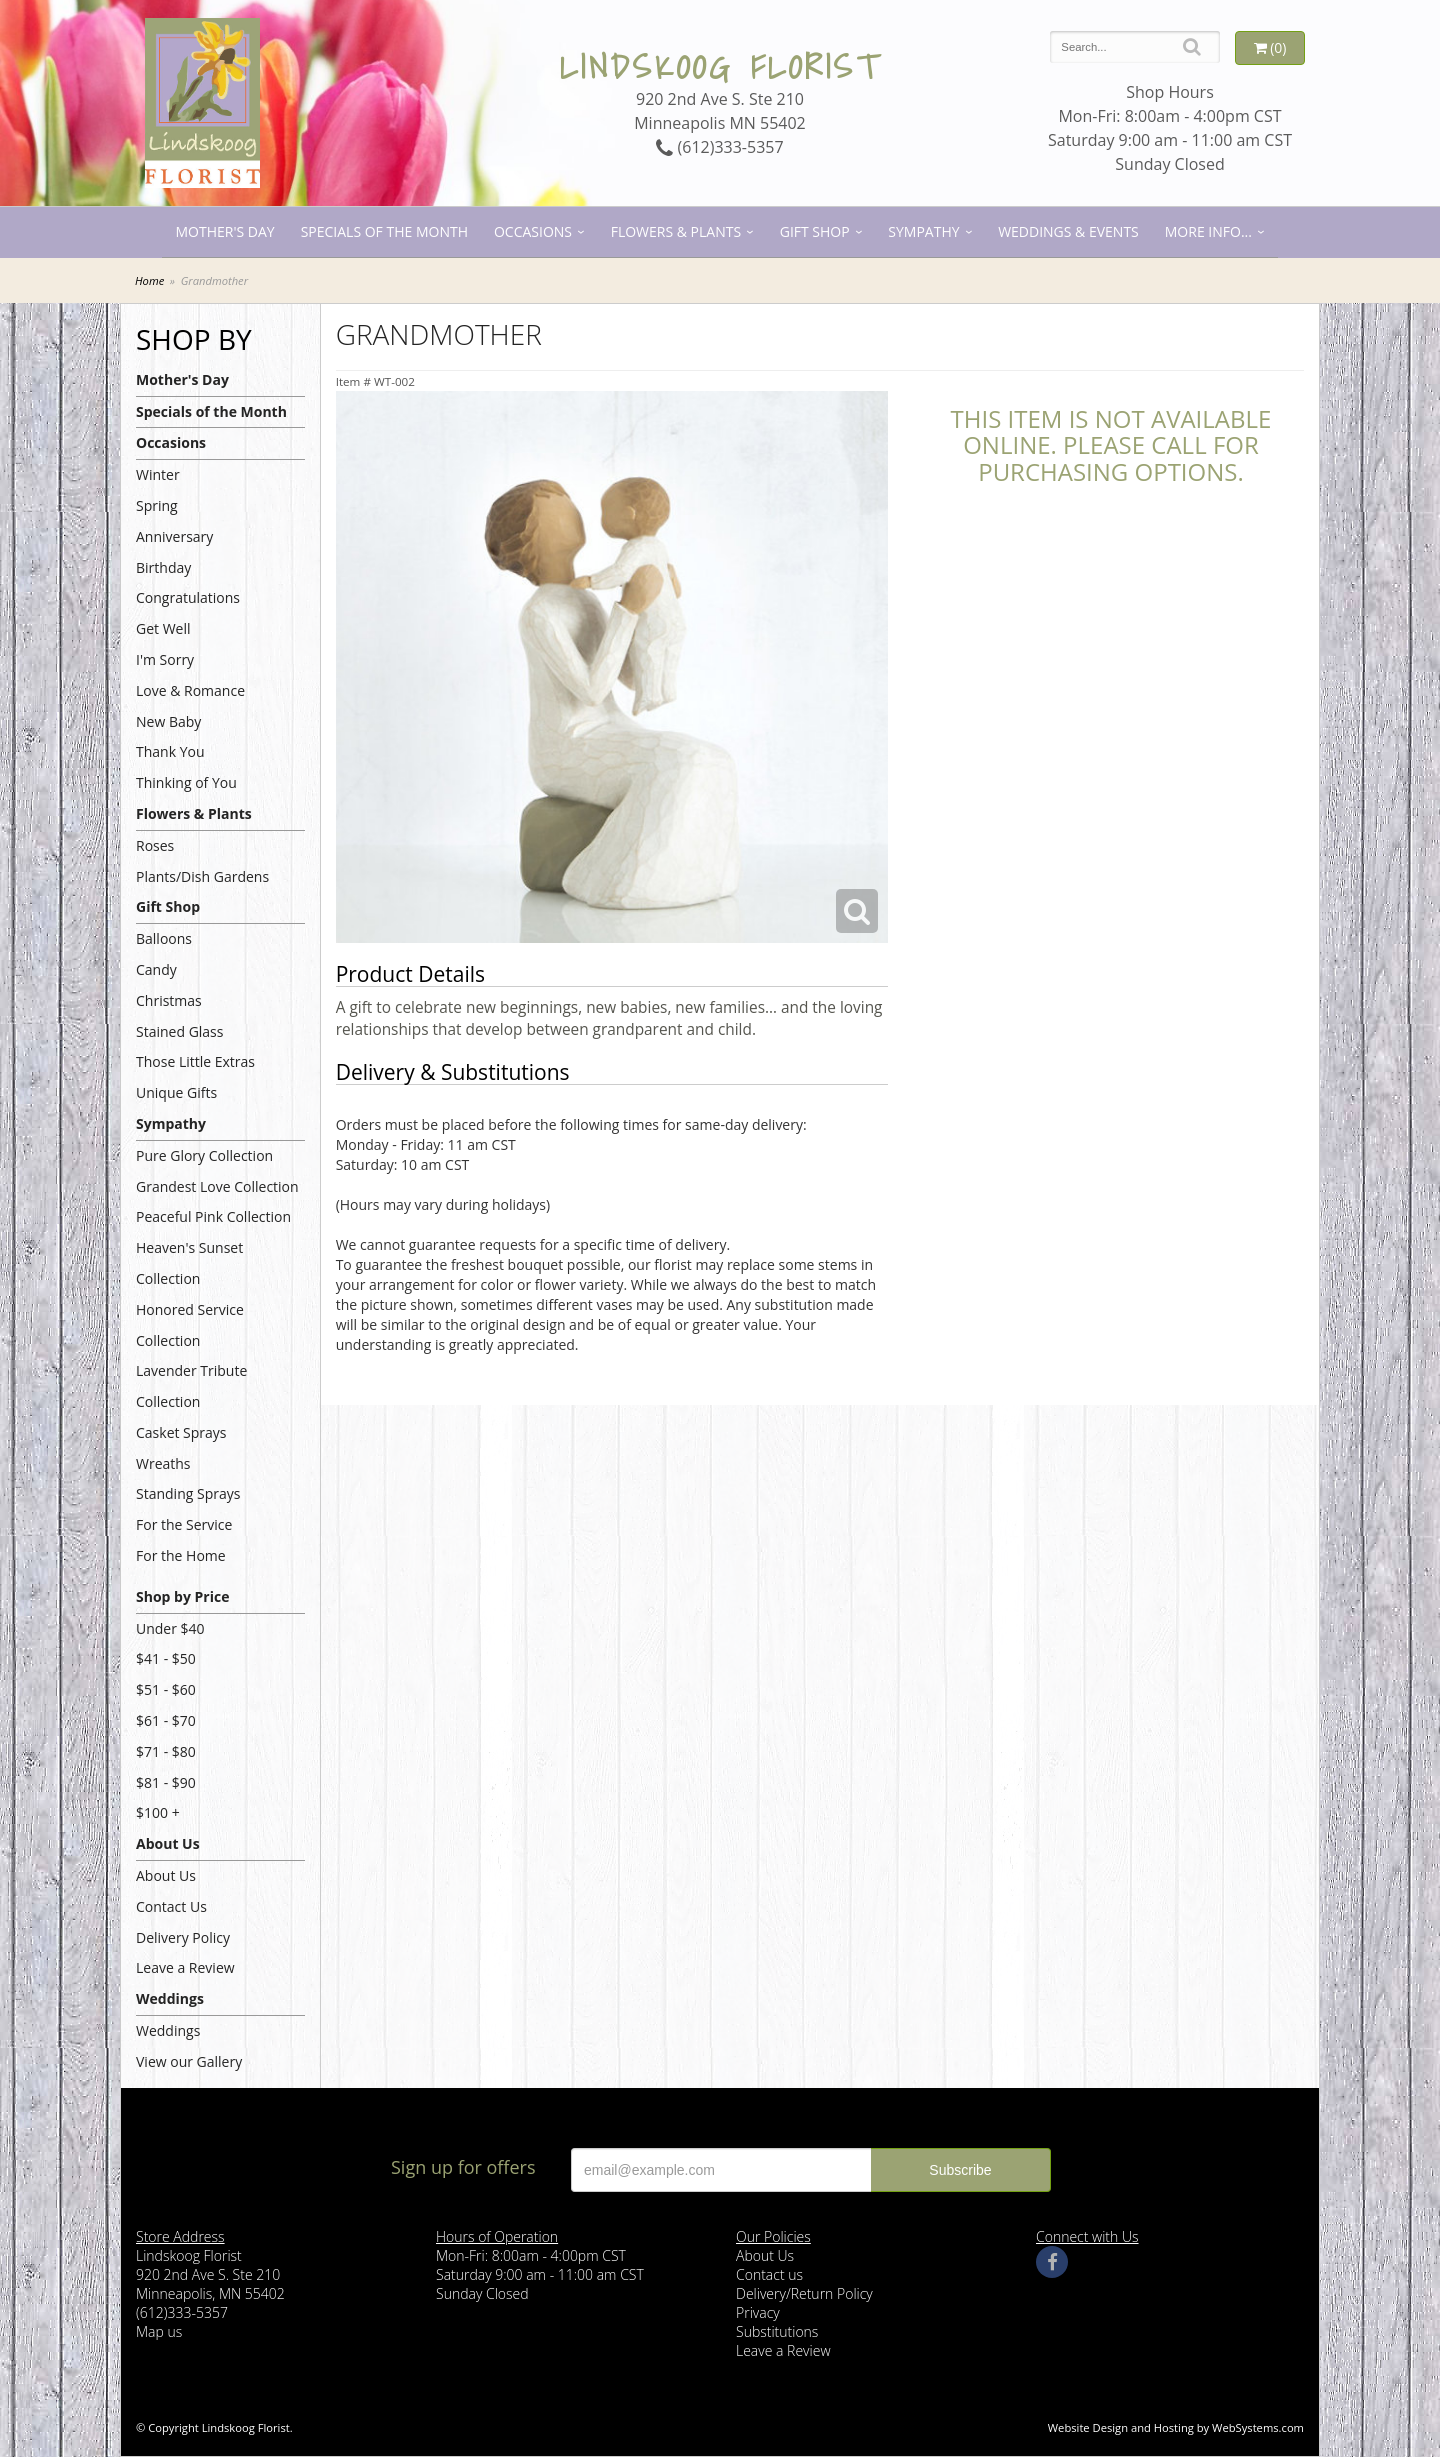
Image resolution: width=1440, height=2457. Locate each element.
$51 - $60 (166, 1689)
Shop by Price (182, 1596)
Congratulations (188, 597)
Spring (157, 505)
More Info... (1208, 231)
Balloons (164, 938)
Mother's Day (224, 231)
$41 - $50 (166, 1658)
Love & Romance (190, 690)
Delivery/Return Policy (804, 2293)
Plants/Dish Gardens (202, 876)
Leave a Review (185, 1967)
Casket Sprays (181, 1432)
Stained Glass (179, 1031)
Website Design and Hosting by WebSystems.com (1176, 2427)
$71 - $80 (166, 1751)
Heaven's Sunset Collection (189, 1263)
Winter (158, 474)
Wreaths (163, 1463)
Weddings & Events (1068, 231)
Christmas (169, 1000)
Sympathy (923, 231)
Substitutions (777, 2331)
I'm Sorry (165, 659)
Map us (159, 2331)
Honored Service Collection (190, 1325)
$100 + (158, 1812)
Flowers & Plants (676, 231)
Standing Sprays (188, 1493)
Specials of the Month (384, 231)
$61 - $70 (166, 1720)
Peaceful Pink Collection (213, 1216)
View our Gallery (189, 2061)
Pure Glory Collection (204, 1155)
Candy (156, 969)
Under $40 (170, 1628)
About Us (168, 1843)
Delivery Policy (183, 1937)
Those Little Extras (195, 1061)
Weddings (170, 1998)
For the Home (181, 1555)
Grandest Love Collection (217, 1186)
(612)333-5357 (719, 147)
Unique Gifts (176, 1092)
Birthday (163, 567)
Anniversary (174, 536)
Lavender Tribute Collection (191, 1386)
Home (149, 280)
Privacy (758, 2312)
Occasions (533, 231)
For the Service (184, 1524)
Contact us (769, 2274)
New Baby (168, 721)
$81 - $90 (166, 1782)
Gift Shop (815, 231)
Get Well (163, 628)
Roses (155, 845)
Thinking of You (186, 782)
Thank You (170, 751)
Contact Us (171, 1906)
